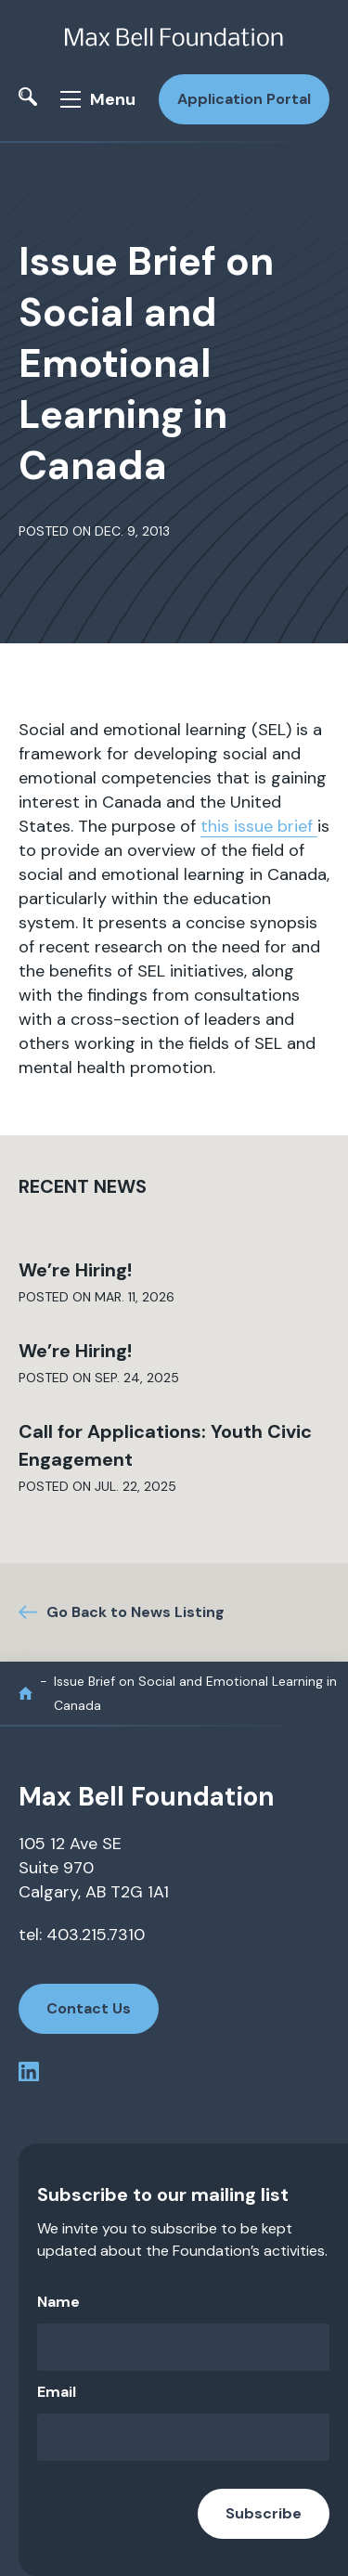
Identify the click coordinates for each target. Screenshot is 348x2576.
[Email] (183, 2437)
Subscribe (264, 2513)
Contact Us (88, 2008)
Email (56, 2391)
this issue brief (258, 826)
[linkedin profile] (29, 2075)
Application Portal (244, 99)
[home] (25, 1694)
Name (58, 2301)
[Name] (183, 2347)
